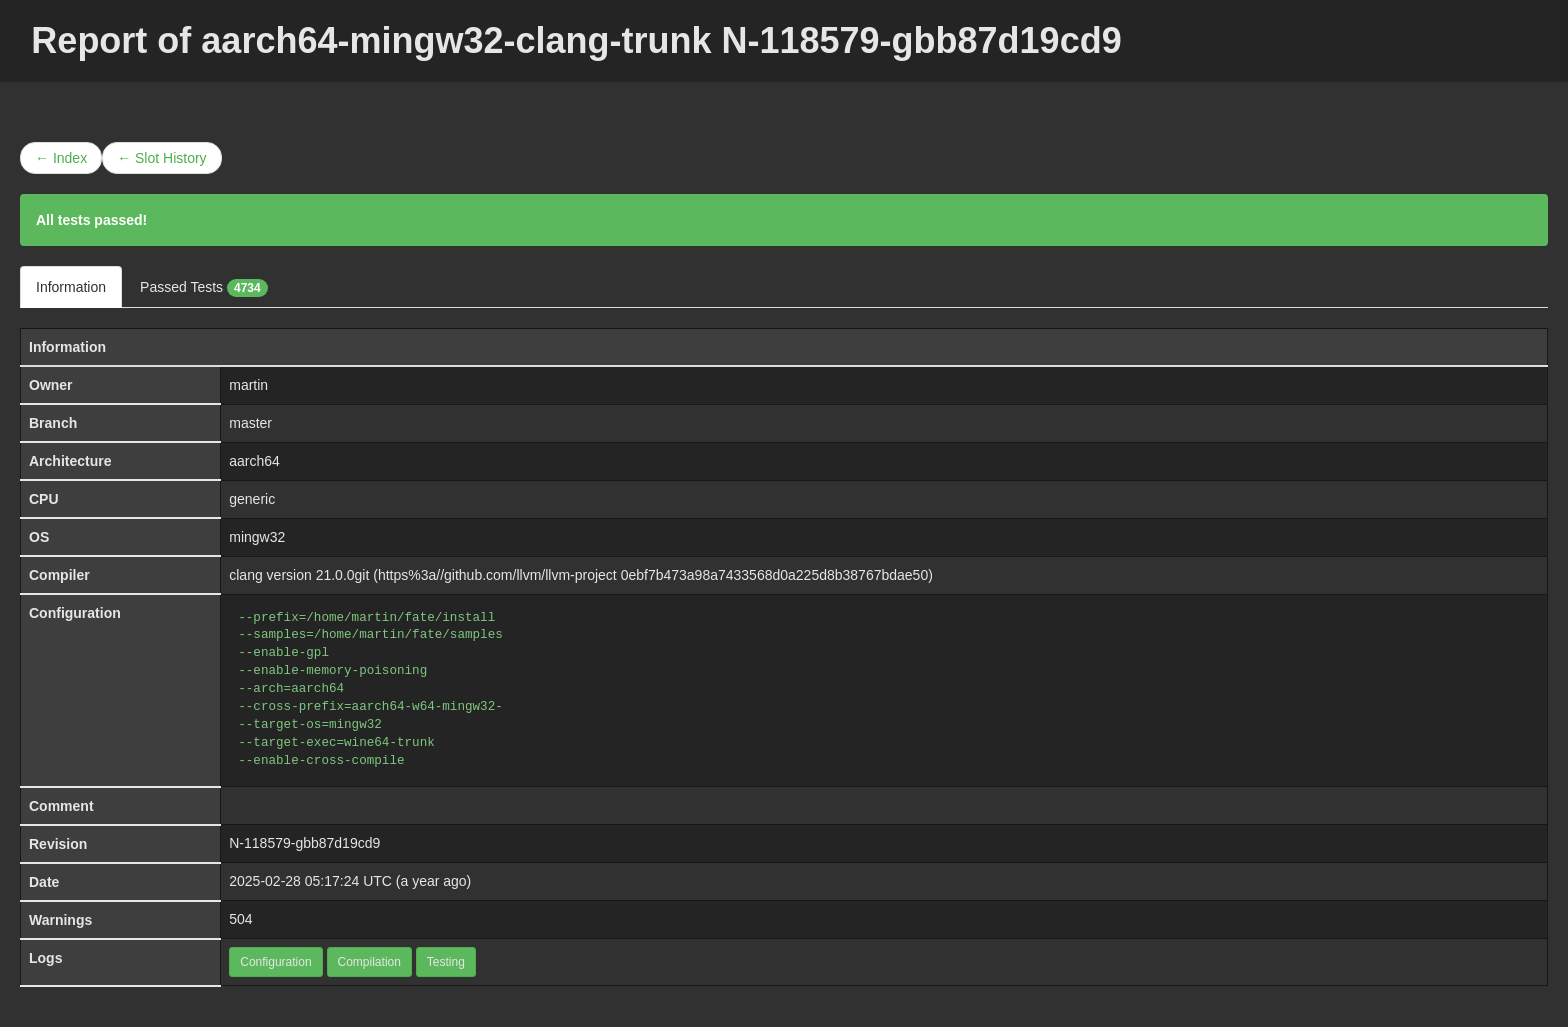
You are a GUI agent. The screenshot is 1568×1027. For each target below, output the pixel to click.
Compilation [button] (369, 962)
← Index (61, 158)
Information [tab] (71, 287)
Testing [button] (446, 962)
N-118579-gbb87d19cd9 (304, 843)
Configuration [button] (275, 962)
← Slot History (161, 158)
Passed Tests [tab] (204, 288)
